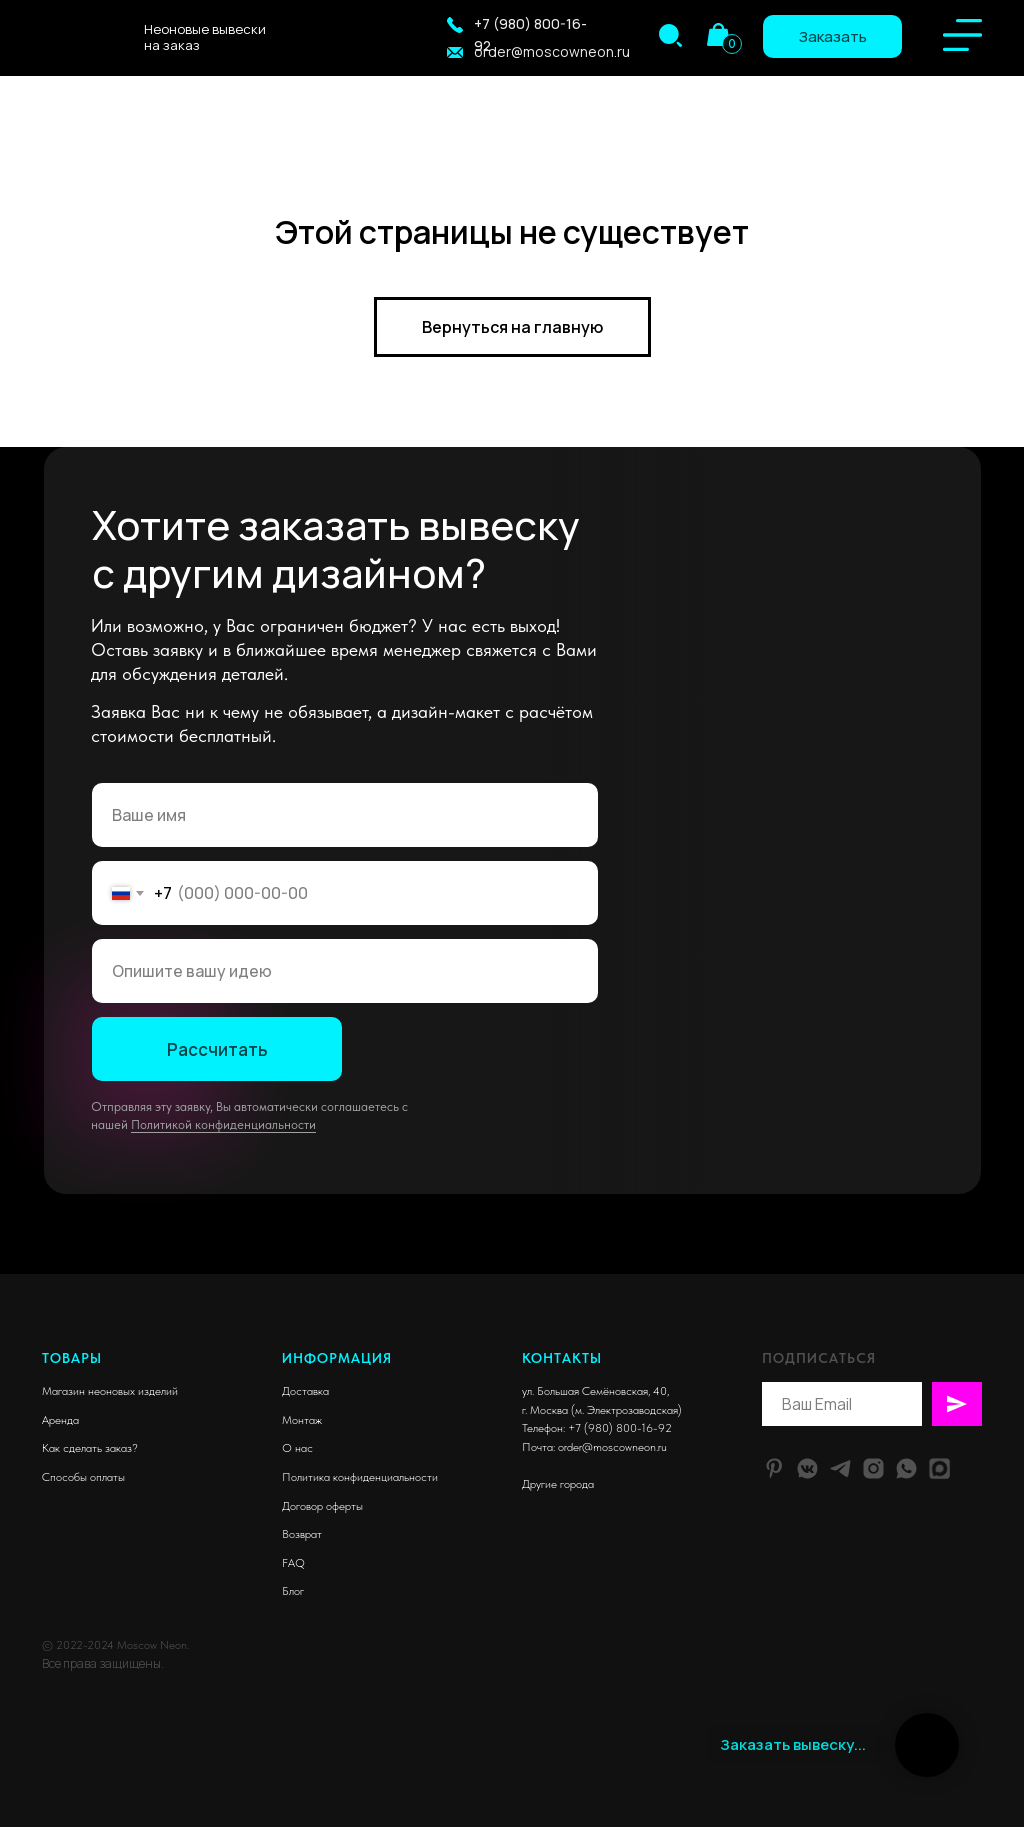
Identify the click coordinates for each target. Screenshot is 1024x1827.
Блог (293, 1591)
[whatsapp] (906, 1468)
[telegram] (840, 1468)
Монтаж (302, 1420)
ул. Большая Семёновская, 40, (595, 1391)
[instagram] (873, 1468)
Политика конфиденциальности (360, 1477)
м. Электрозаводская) (628, 1410)
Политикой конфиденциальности (223, 1124)
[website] (939, 1468)
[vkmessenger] (807, 1468)
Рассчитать (217, 1049)
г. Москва (545, 1410)
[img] (670, 35)
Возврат (302, 1534)
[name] (345, 815)
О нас (297, 1448)
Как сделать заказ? (90, 1448)
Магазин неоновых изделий (110, 1391)
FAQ (293, 1563)
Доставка (305, 1391)
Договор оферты (322, 1506)
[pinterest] (774, 1468)
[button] (455, 25)
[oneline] (345, 971)
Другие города (558, 1484)
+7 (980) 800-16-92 (620, 1428)
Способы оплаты (83, 1477)
